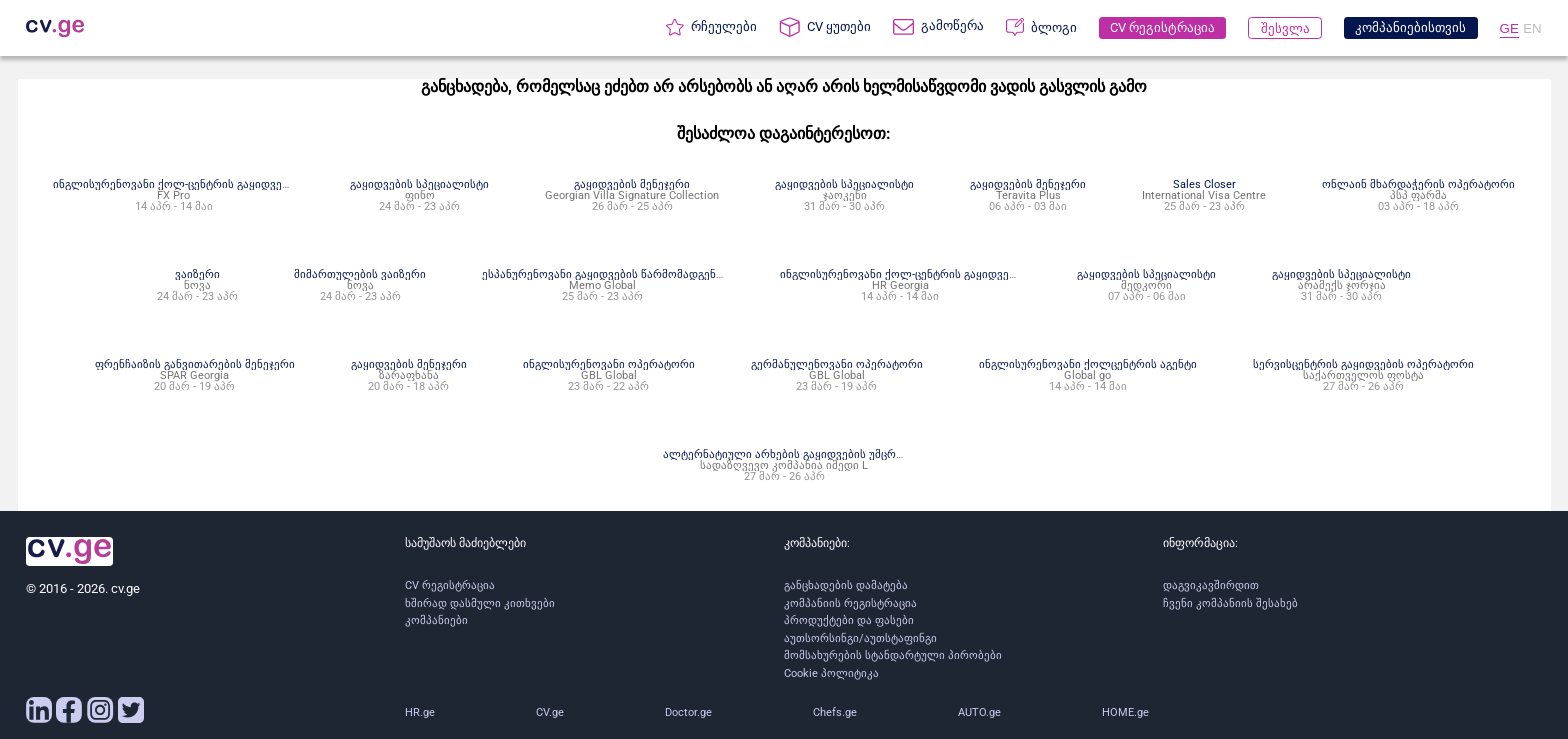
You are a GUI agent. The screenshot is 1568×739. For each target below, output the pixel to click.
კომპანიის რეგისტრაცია (850, 603)
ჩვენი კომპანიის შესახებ (1230, 603)
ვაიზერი (197, 274)
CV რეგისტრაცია (450, 585)
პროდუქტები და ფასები (849, 620)
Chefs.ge (835, 712)
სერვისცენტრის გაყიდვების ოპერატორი (1363, 364)
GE (1509, 28)
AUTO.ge (979, 712)
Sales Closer (1204, 184)
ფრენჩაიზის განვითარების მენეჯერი (195, 364)
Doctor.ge (688, 712)
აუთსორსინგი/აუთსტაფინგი (860, 638)
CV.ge (550, 712)
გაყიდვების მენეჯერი (632, 184)
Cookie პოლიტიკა (831, 673)
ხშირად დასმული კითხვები (480, 603)
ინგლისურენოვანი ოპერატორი (609, 364)
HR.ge (420, 712)
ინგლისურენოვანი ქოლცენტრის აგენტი (1088, 364)
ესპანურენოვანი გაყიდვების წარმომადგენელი (611, 274)
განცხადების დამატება (846, 585)
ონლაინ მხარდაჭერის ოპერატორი (1418, 184)
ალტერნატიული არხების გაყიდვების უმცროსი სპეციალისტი (828, 454)
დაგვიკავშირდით (1211, 585)
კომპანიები (436, 620)
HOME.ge (1125, 712)
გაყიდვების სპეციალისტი (419, 184)
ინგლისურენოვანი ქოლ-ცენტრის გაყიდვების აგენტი (196, 184)
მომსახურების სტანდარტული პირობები (893, 655)
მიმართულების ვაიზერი (360, 274)
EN (1532, 28)
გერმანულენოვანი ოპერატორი (837, 364)
